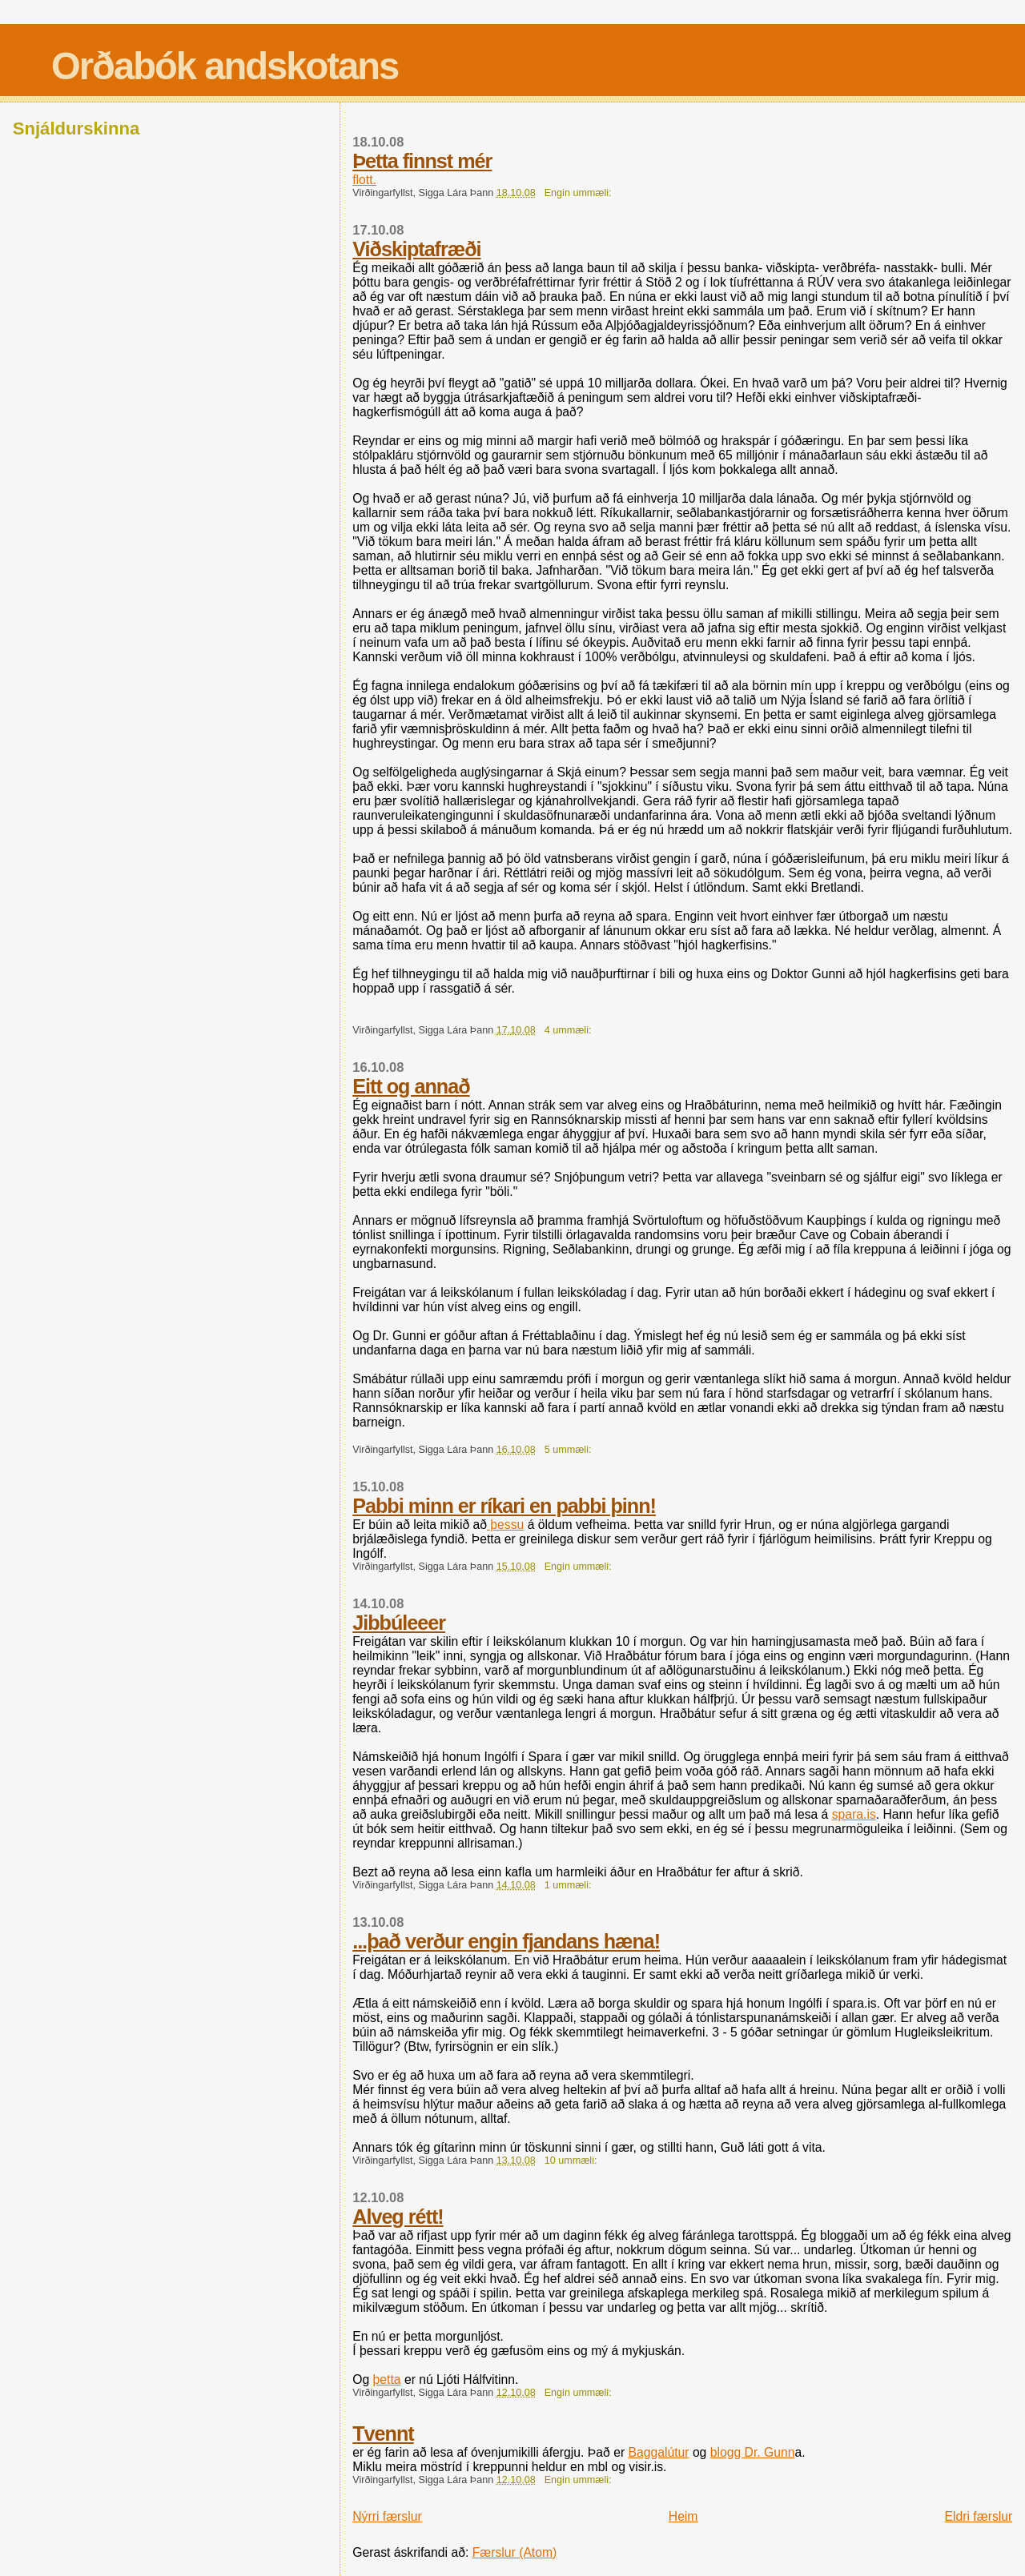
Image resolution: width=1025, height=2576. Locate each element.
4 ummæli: (569, 1030)
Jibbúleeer (398, 1622)
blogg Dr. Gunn (752, 2452)
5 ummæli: (569, 1449)
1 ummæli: (569, 1885)
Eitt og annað (410, 1086)
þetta (387, 2379)
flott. (364, 180)
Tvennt (382, 2433)
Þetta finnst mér (422, 161)
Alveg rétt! (397, 2216)
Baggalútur (658, 2452)
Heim (683, 2516)
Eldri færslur (979, 2516)
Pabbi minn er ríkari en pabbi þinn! (504, 1506)
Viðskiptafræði (416, 249)
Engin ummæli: (579, 193)
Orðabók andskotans (224, 66)
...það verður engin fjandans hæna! (506, 1941)
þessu (505, 1524)
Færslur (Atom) (514, 2552)
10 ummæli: (572, 2160)
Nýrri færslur (386, 2516)
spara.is (854, 1814)
